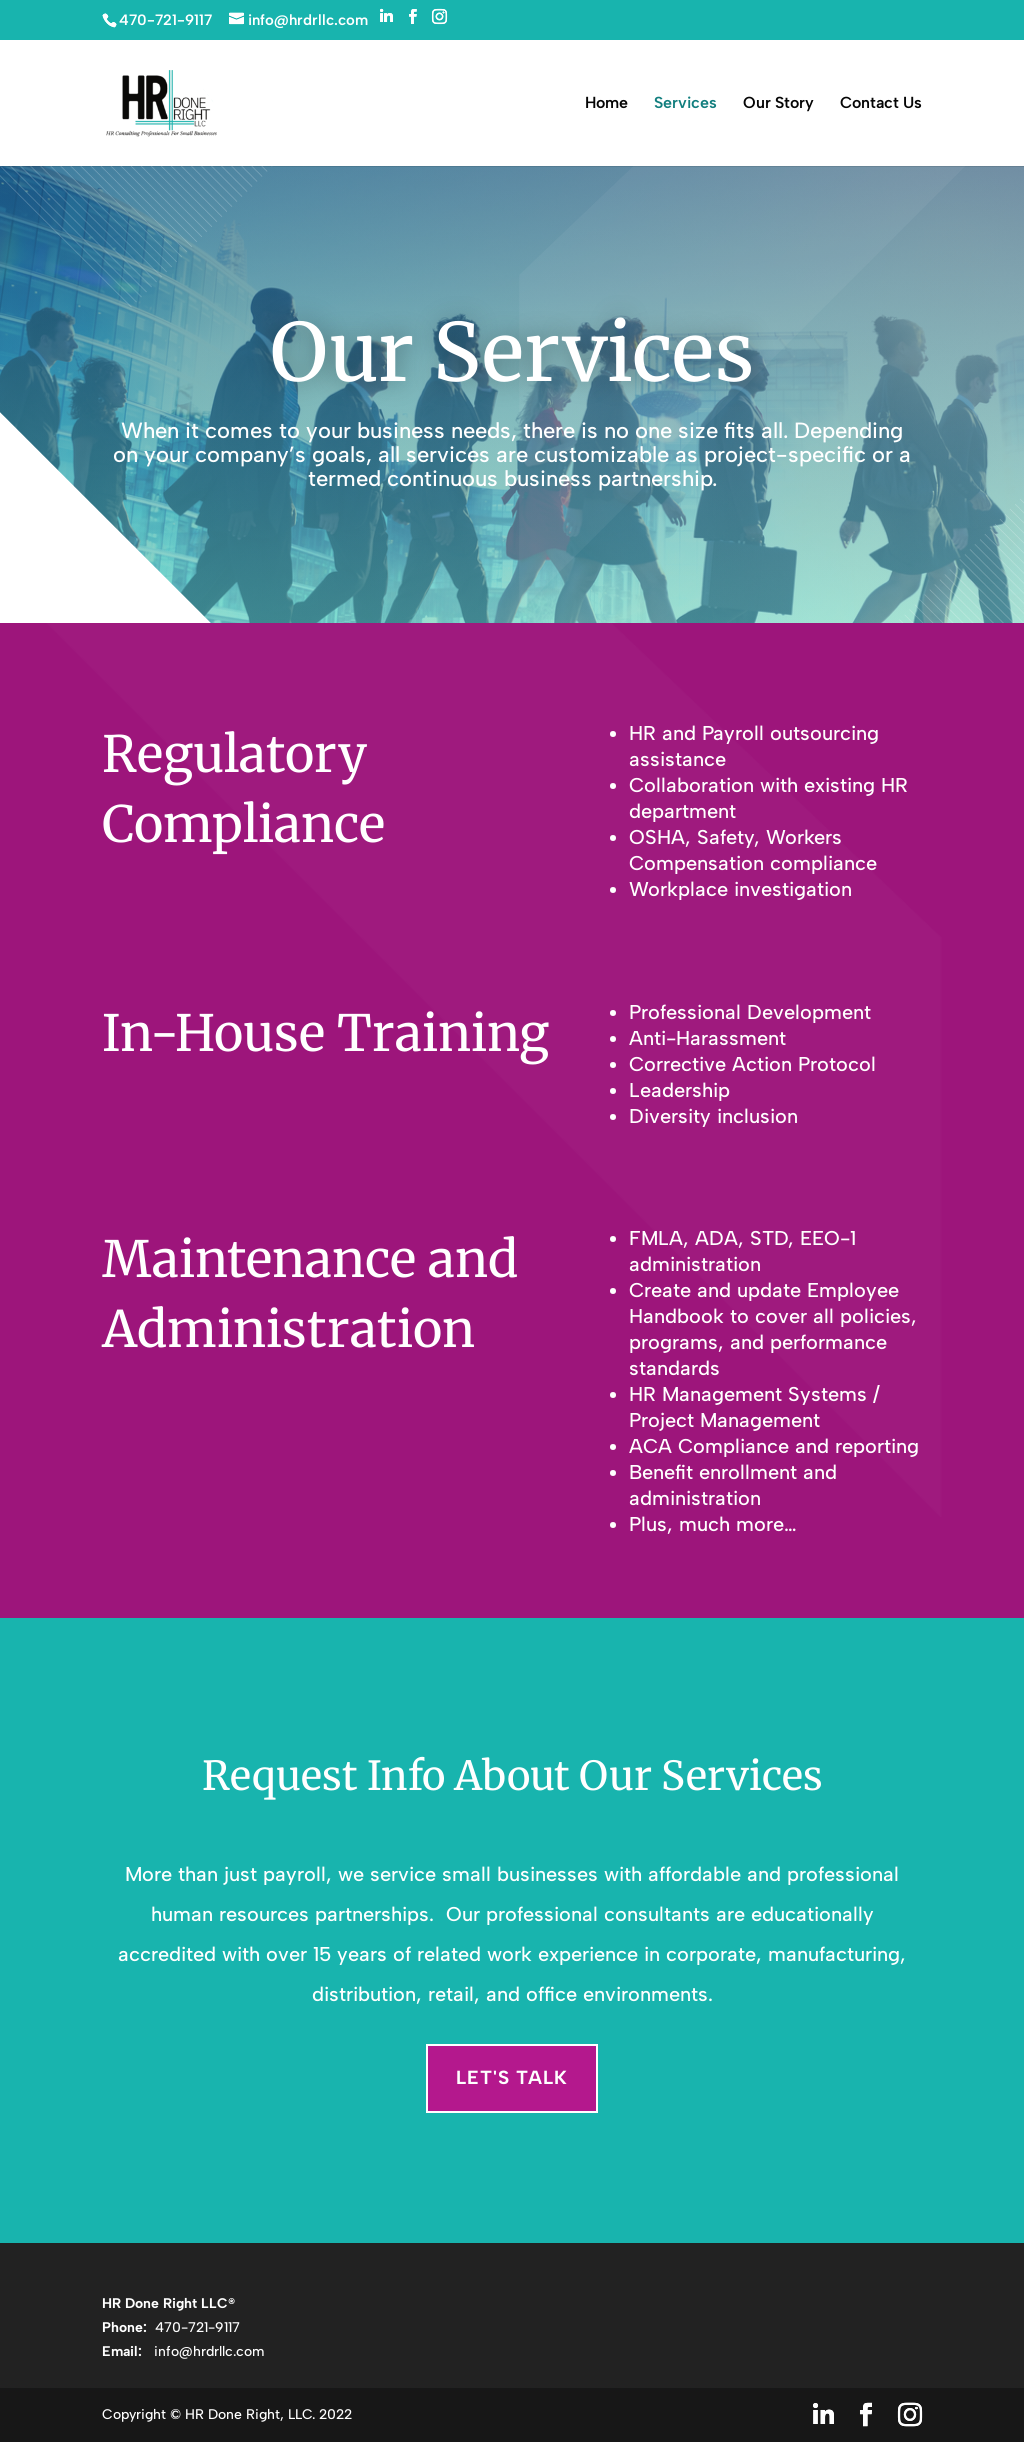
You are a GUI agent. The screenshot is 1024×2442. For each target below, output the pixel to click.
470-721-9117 (195, 2327)
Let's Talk (512, 2077)
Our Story (778, 104)
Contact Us (881, 104)
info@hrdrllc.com (209, 2351)
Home (606, 104)
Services (685, 104)
